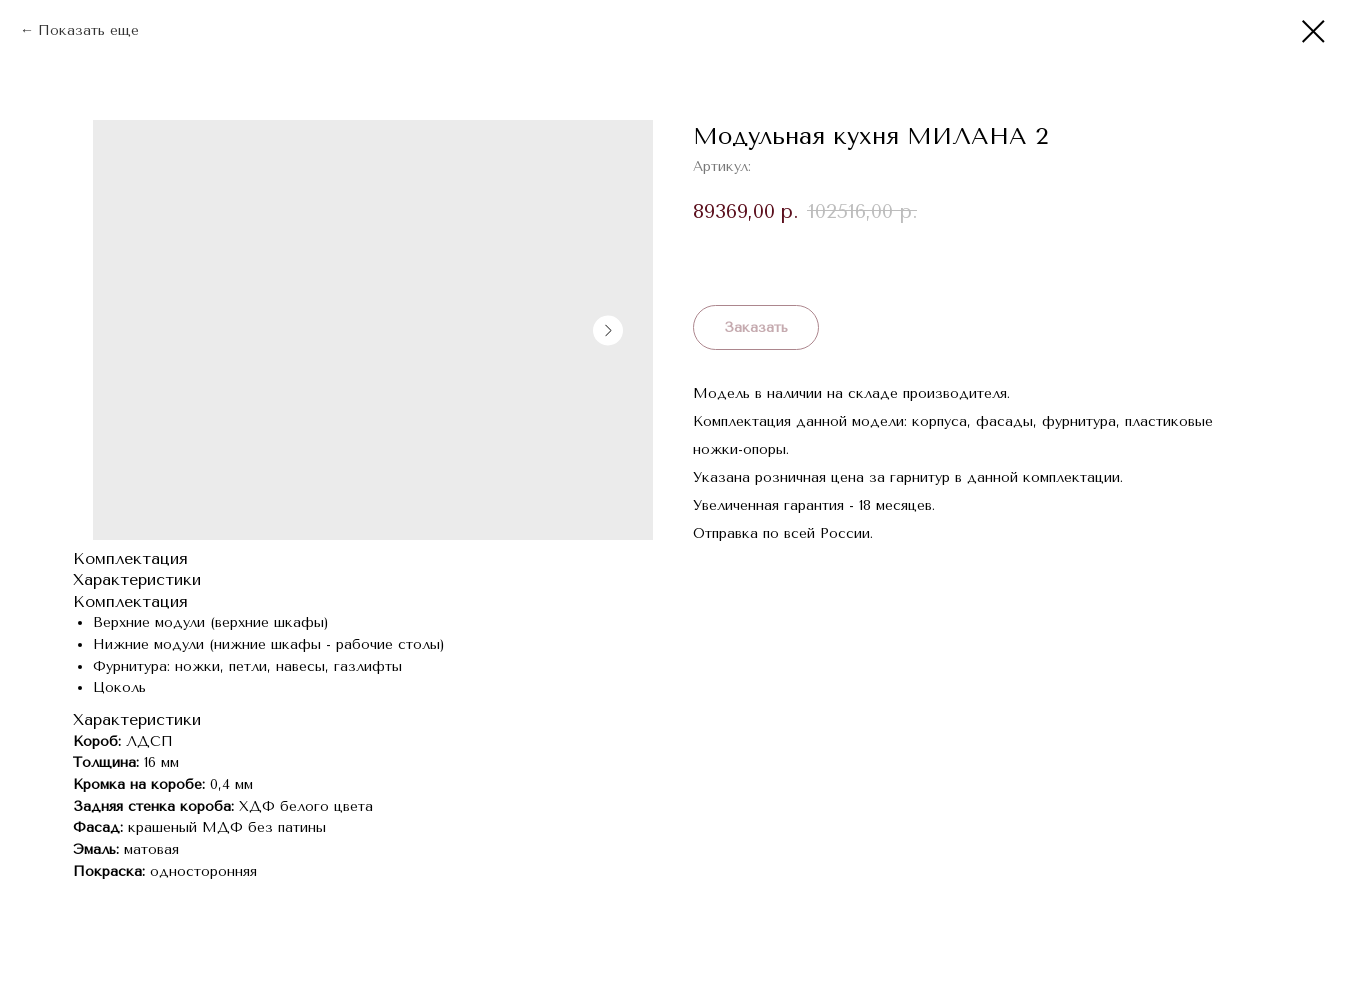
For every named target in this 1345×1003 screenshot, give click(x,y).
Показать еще (88, 30)
